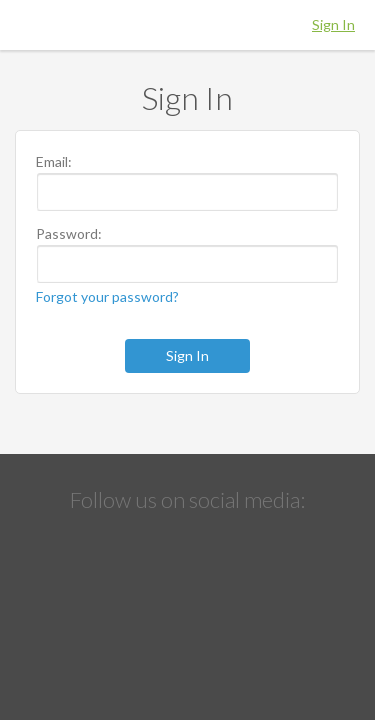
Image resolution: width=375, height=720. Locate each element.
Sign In (333, 24)
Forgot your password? (107, 296)
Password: (69, 234)
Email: (54, 162)
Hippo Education (188, 25)
